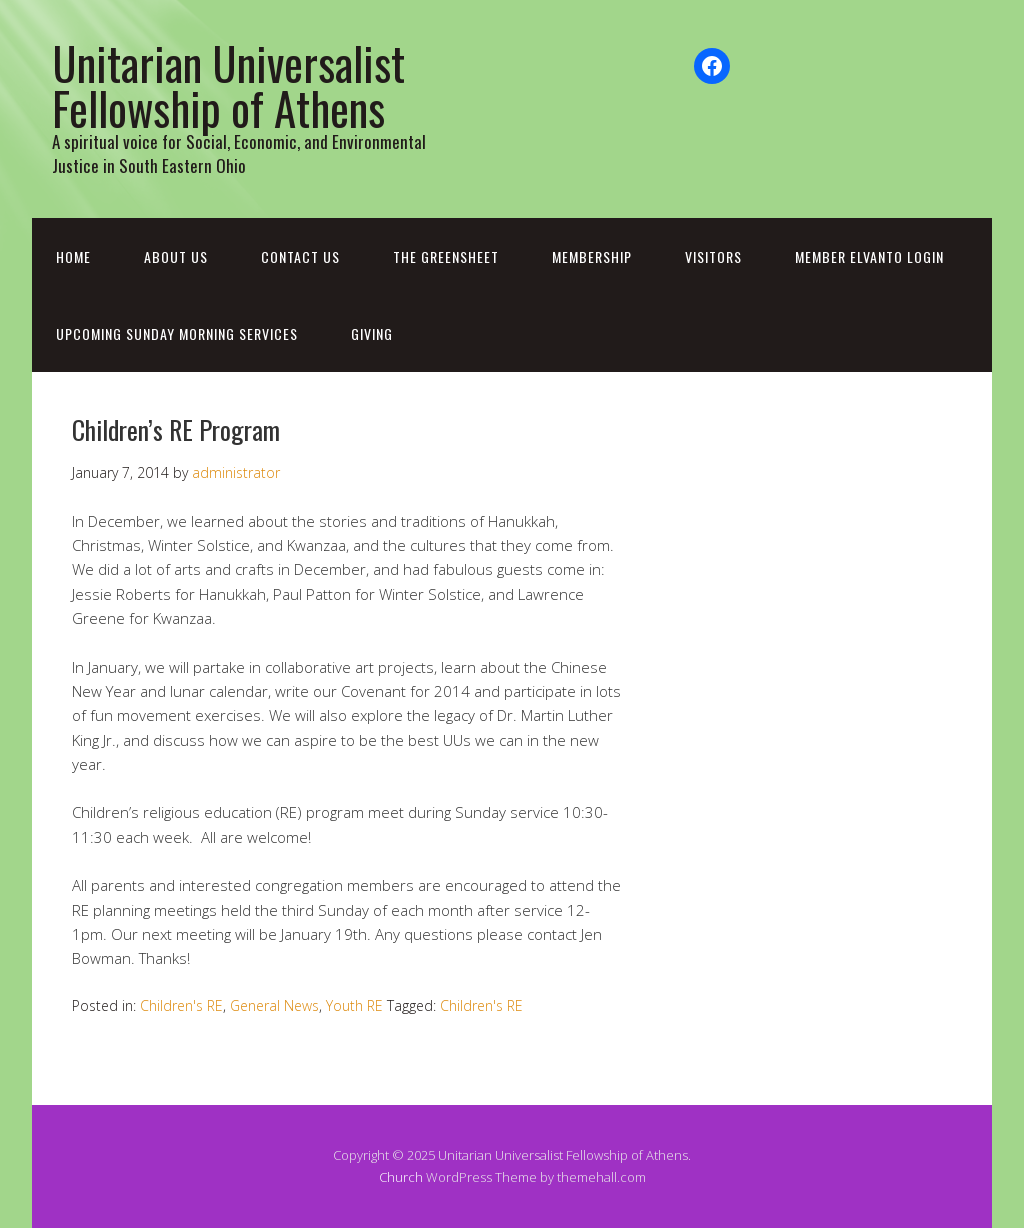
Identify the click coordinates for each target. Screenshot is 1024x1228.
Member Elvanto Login (869, 256)
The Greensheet (446, 256)
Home (73, 256)
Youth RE (354, 1005)
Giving (372, 333)
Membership (592, 256)
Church (401, 1177)
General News (274, 1005)
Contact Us (300, 256)
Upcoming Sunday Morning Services (177, 333)
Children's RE (181, 1005)
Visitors (713, 256)
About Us (176, 256)
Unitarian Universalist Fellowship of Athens (228, 85)
